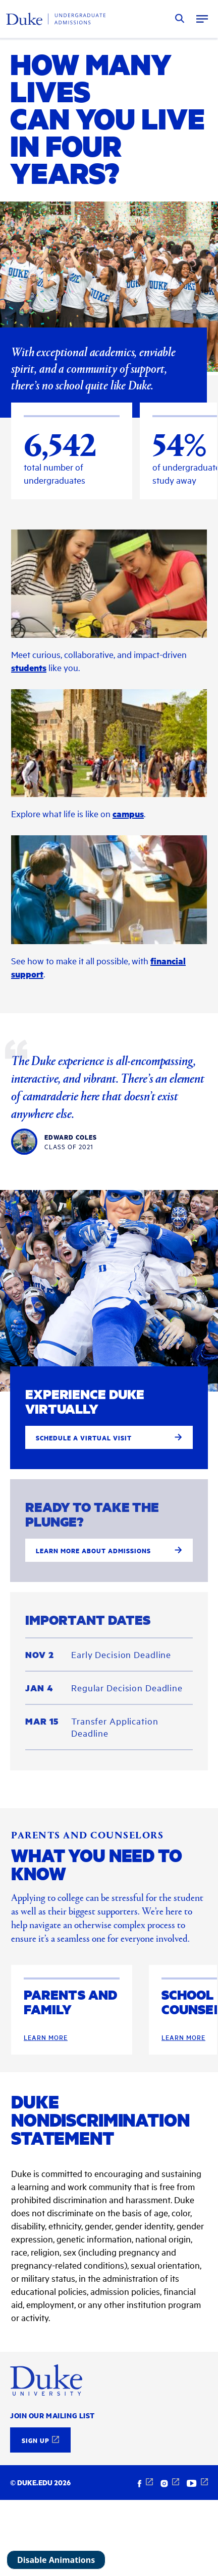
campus (128, 871)
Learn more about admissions (109, 1608)
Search (180, 19)
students (28, 725)
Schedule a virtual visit (109, 1495)
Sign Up (35, 2440)
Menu (202, 19)
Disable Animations (56, 2559)
